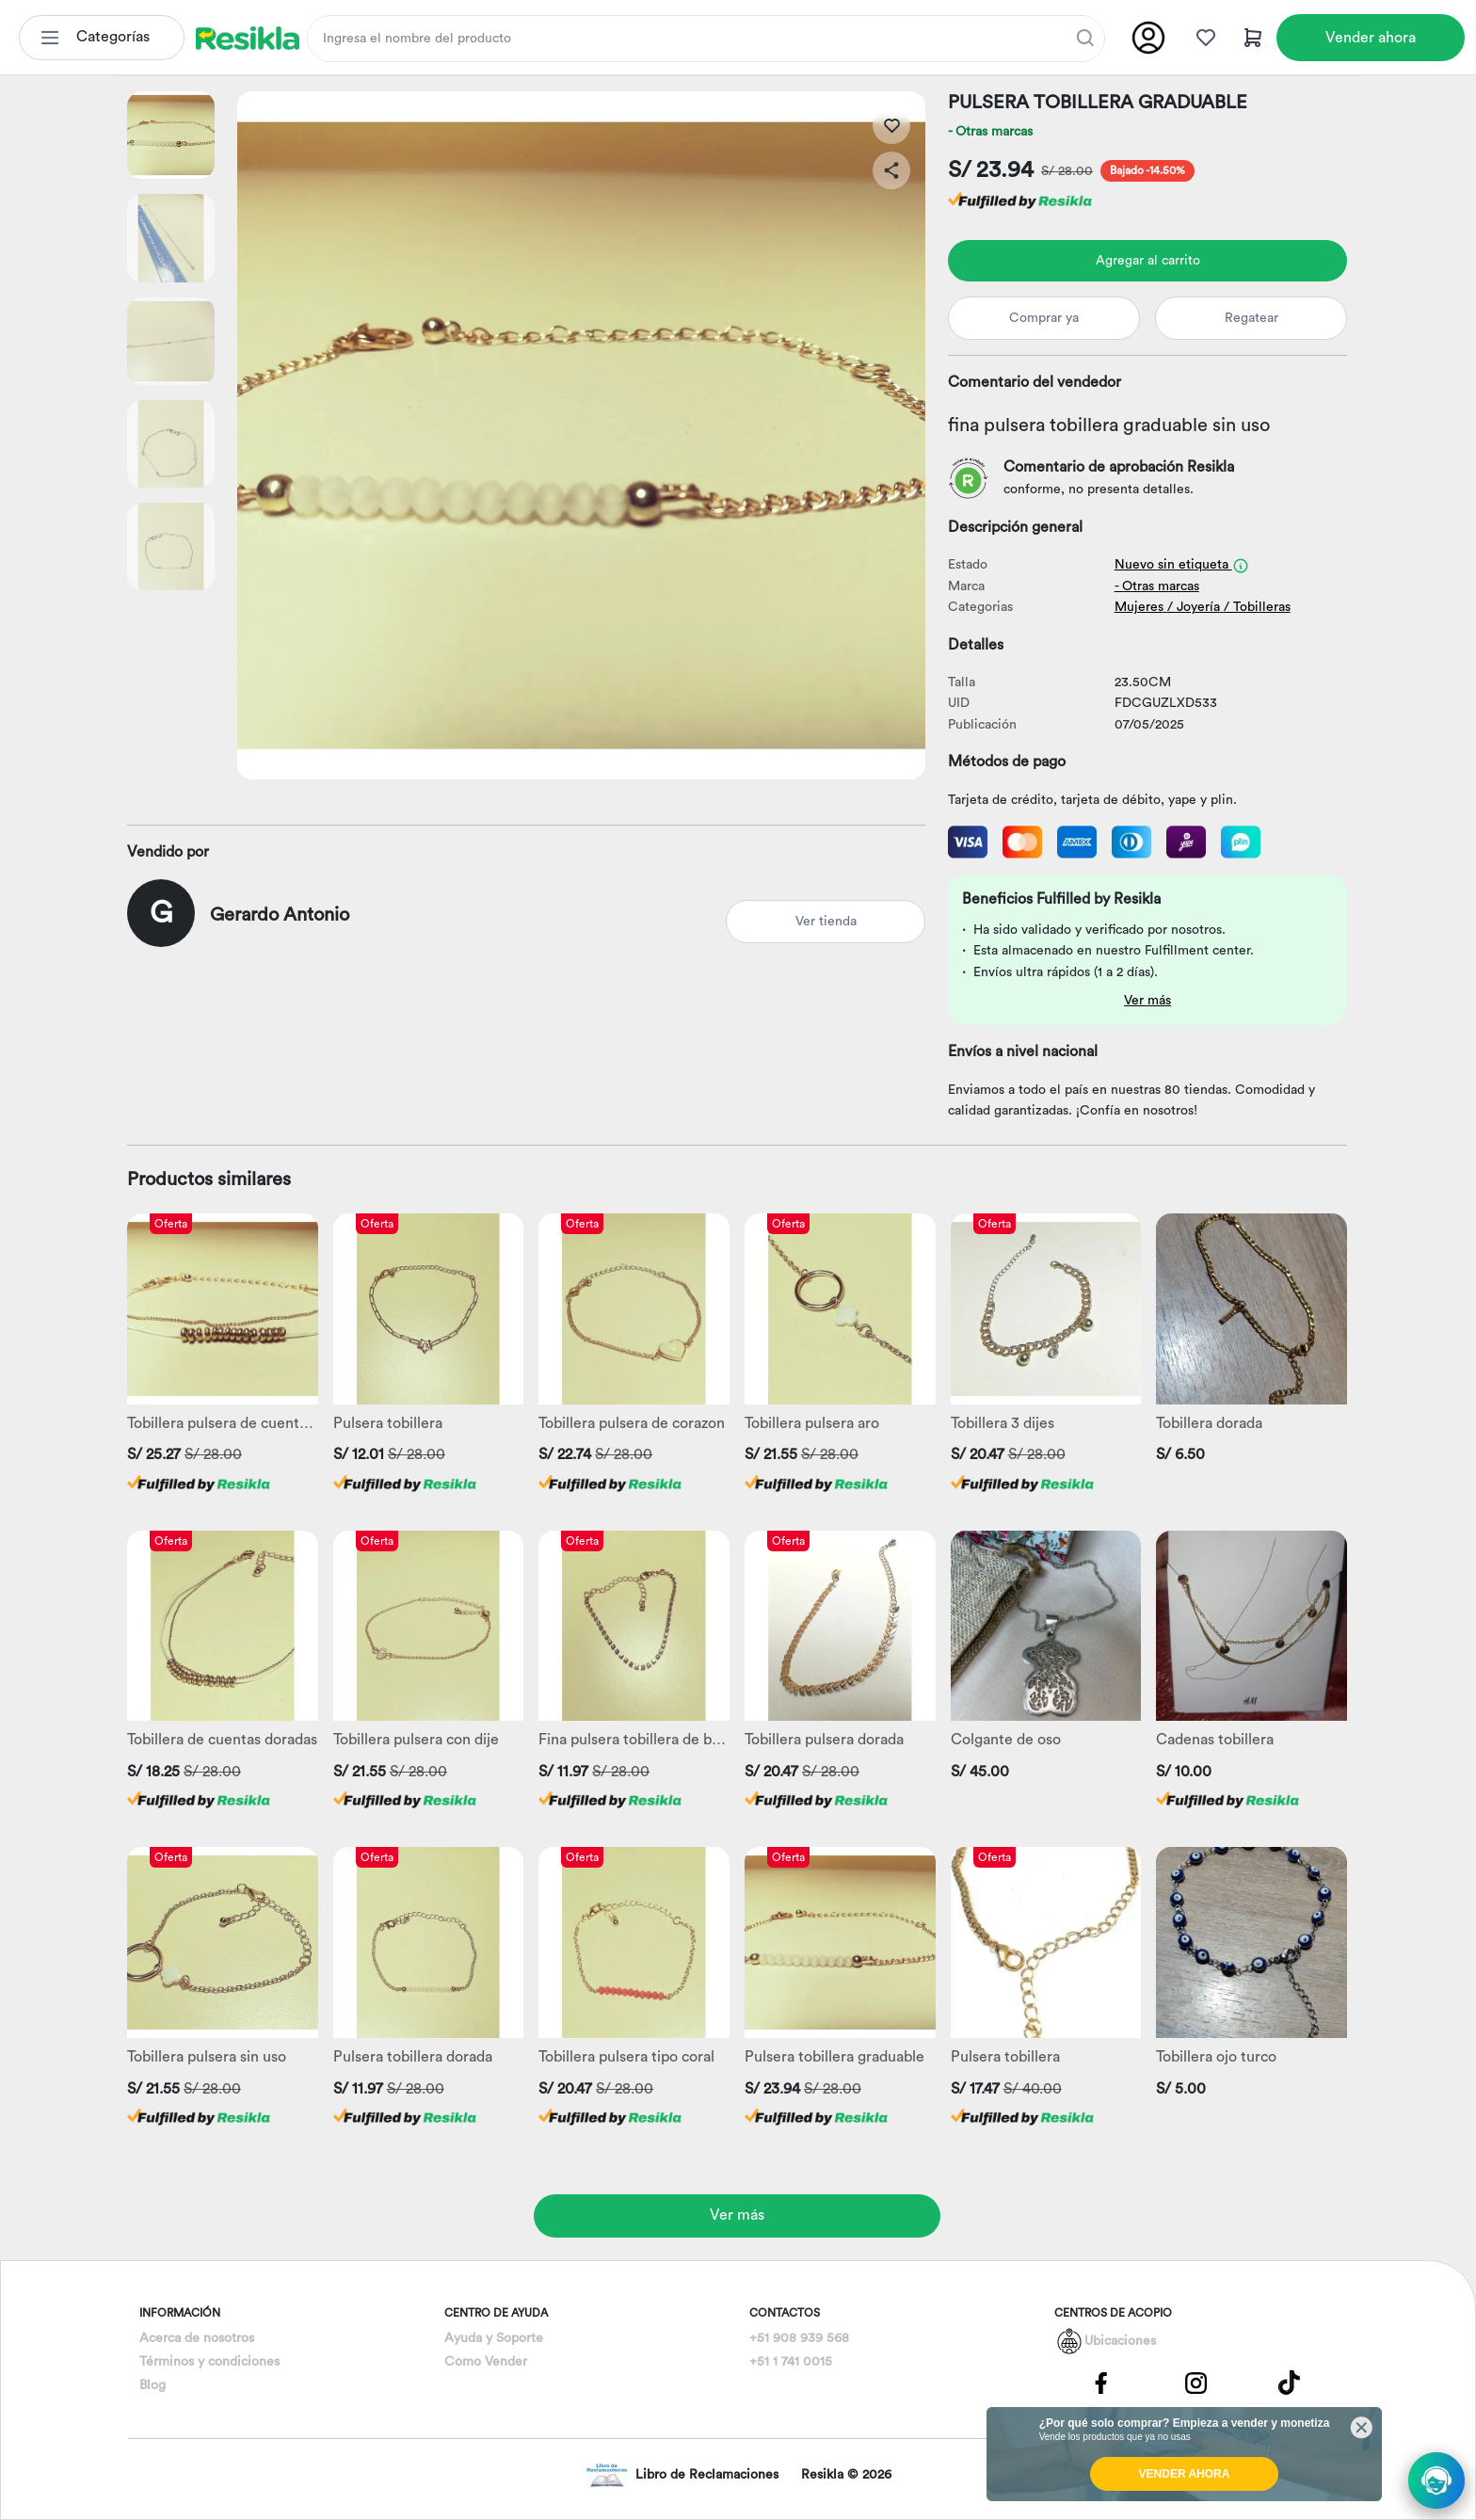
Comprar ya (1044, 318)
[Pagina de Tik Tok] (1289, 2381)
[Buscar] (1085, 38)
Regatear (1251, 318)
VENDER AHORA (1184, 2473)
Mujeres (1139, 607)
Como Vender (485, 2361)
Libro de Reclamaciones (682, 2475)
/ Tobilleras (1257, 607)
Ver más (1147, 1000)
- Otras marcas (990, 131)
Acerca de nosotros (196, 2338)
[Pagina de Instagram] (1195, 2381)
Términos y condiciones (209, 2361)
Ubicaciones (1120, 2341)
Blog (152, 2385)
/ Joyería (1193, 607)
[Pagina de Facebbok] (1101, 2381)
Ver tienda (826, 921)
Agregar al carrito (1148, 260)
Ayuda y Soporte (493, 2338)
